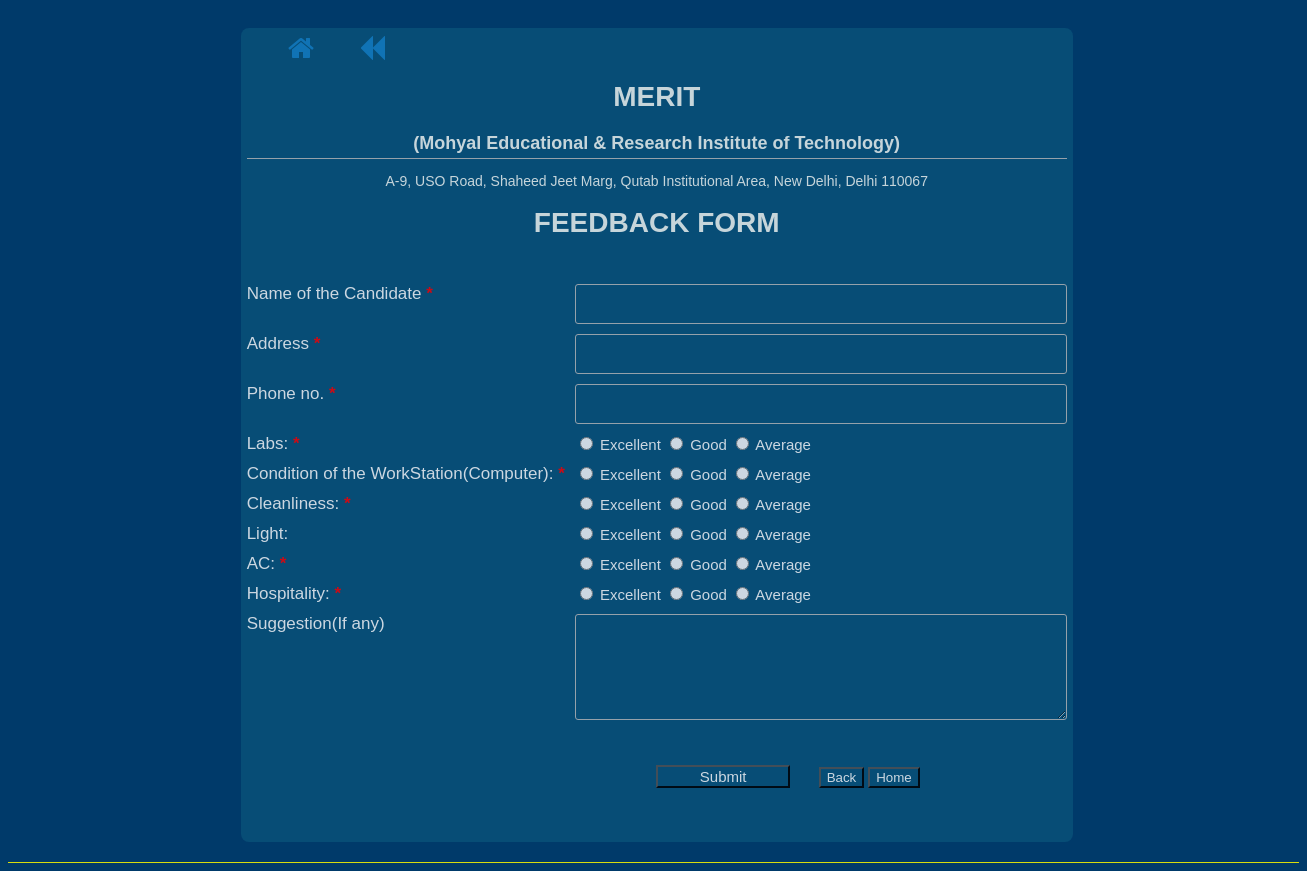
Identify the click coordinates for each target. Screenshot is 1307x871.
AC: (267, 563)
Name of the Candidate (340, 293)
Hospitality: (294, 593)
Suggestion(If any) (316, 623)
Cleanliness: (299, 503)
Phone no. (291, 393)
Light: (268, 533)
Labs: (273, 443)
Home (894, 777)
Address (284, 343)
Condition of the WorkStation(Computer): (406, 473)
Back (842, 777)
